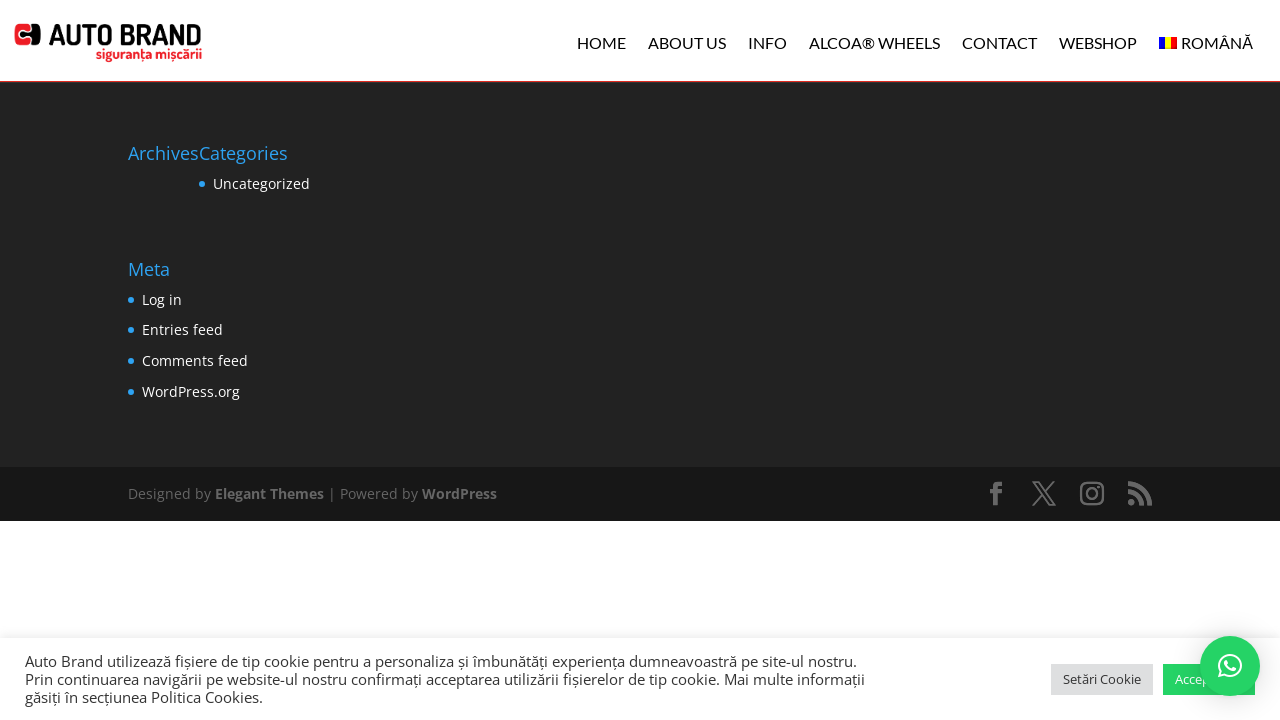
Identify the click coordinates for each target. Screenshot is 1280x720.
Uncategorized (261, 183)
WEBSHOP (1098, 42)
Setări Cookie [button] (1102, 679)
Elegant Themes (269, 493)
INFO (767, 42)
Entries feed (182, 329)
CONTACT (999, 42)
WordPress (459, 493)
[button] (1230, 666)
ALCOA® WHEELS (874, 42)
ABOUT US (687, 42)
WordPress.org (191, 391)
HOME (601, 42)
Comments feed (195, 360)
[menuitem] (1206, 43)
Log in (162, 299)
